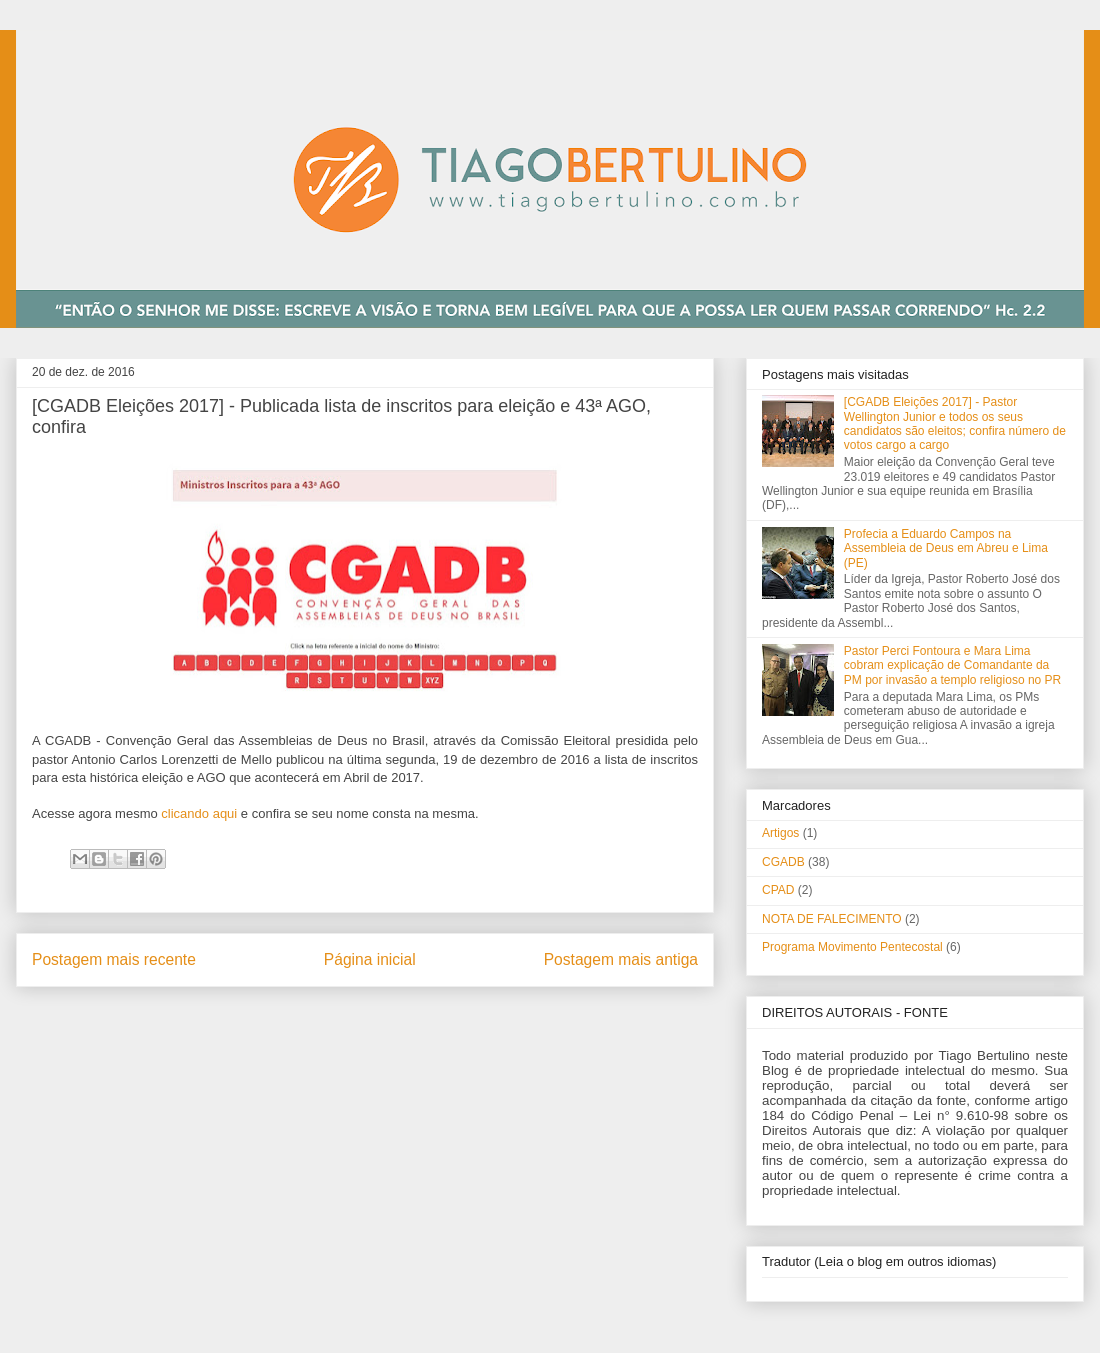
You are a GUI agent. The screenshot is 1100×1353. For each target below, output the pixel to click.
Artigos (780, 833)
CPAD (778, 890)
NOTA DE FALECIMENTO (832, 919)
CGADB (783, 862)
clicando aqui (199, 813)
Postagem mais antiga (621, 959)
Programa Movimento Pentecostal (852, 947)
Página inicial (370, 959)
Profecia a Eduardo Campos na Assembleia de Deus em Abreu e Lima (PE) (946, 548)
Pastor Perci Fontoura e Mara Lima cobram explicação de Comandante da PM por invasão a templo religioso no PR (952, 665)
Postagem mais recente (114, 959)
